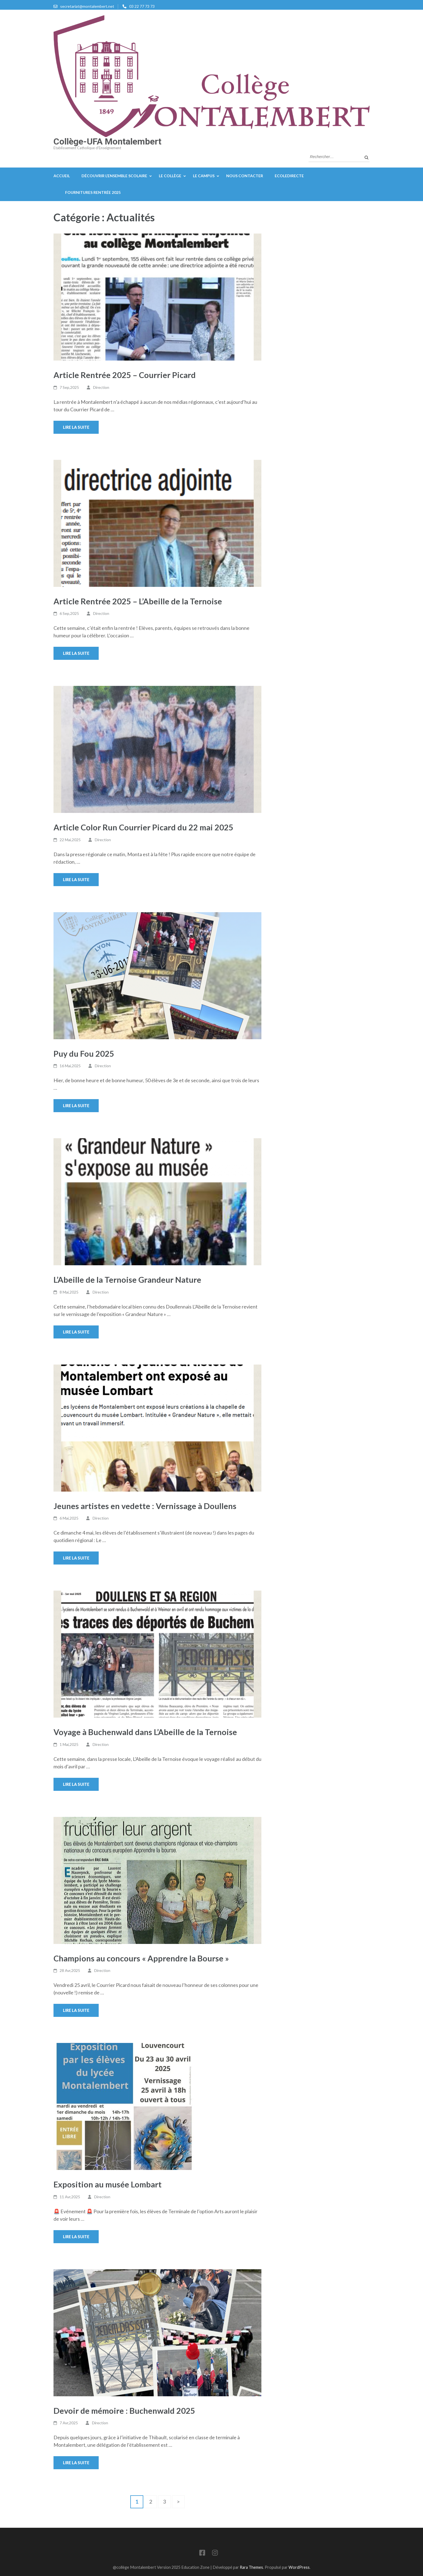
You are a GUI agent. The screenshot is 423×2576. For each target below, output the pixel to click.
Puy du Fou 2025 (83, 1053)
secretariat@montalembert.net (87, 6)
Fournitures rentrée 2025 (93, 192)
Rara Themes (251, 2567)
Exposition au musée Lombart (107, 2184)
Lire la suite (76, 427)
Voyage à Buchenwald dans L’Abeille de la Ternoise (145, 1732)
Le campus (204, 175)
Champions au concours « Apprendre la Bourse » (141, 1958)
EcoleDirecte (289, 175)
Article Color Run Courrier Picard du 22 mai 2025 (143, 827)
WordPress (299, 2567)
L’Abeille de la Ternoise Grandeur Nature (127, 1279)
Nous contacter (244, 175)
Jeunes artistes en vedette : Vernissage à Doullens (144, 1506)
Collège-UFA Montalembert (107, 141)
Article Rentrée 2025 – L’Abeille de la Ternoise (137, 601)
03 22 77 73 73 (142, 6)
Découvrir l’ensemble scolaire (114, 175)
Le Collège (170, 175)
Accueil (61, 175)
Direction (101, 387)
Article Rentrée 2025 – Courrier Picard (124, 375)
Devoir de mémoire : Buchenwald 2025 (124, 2410)
